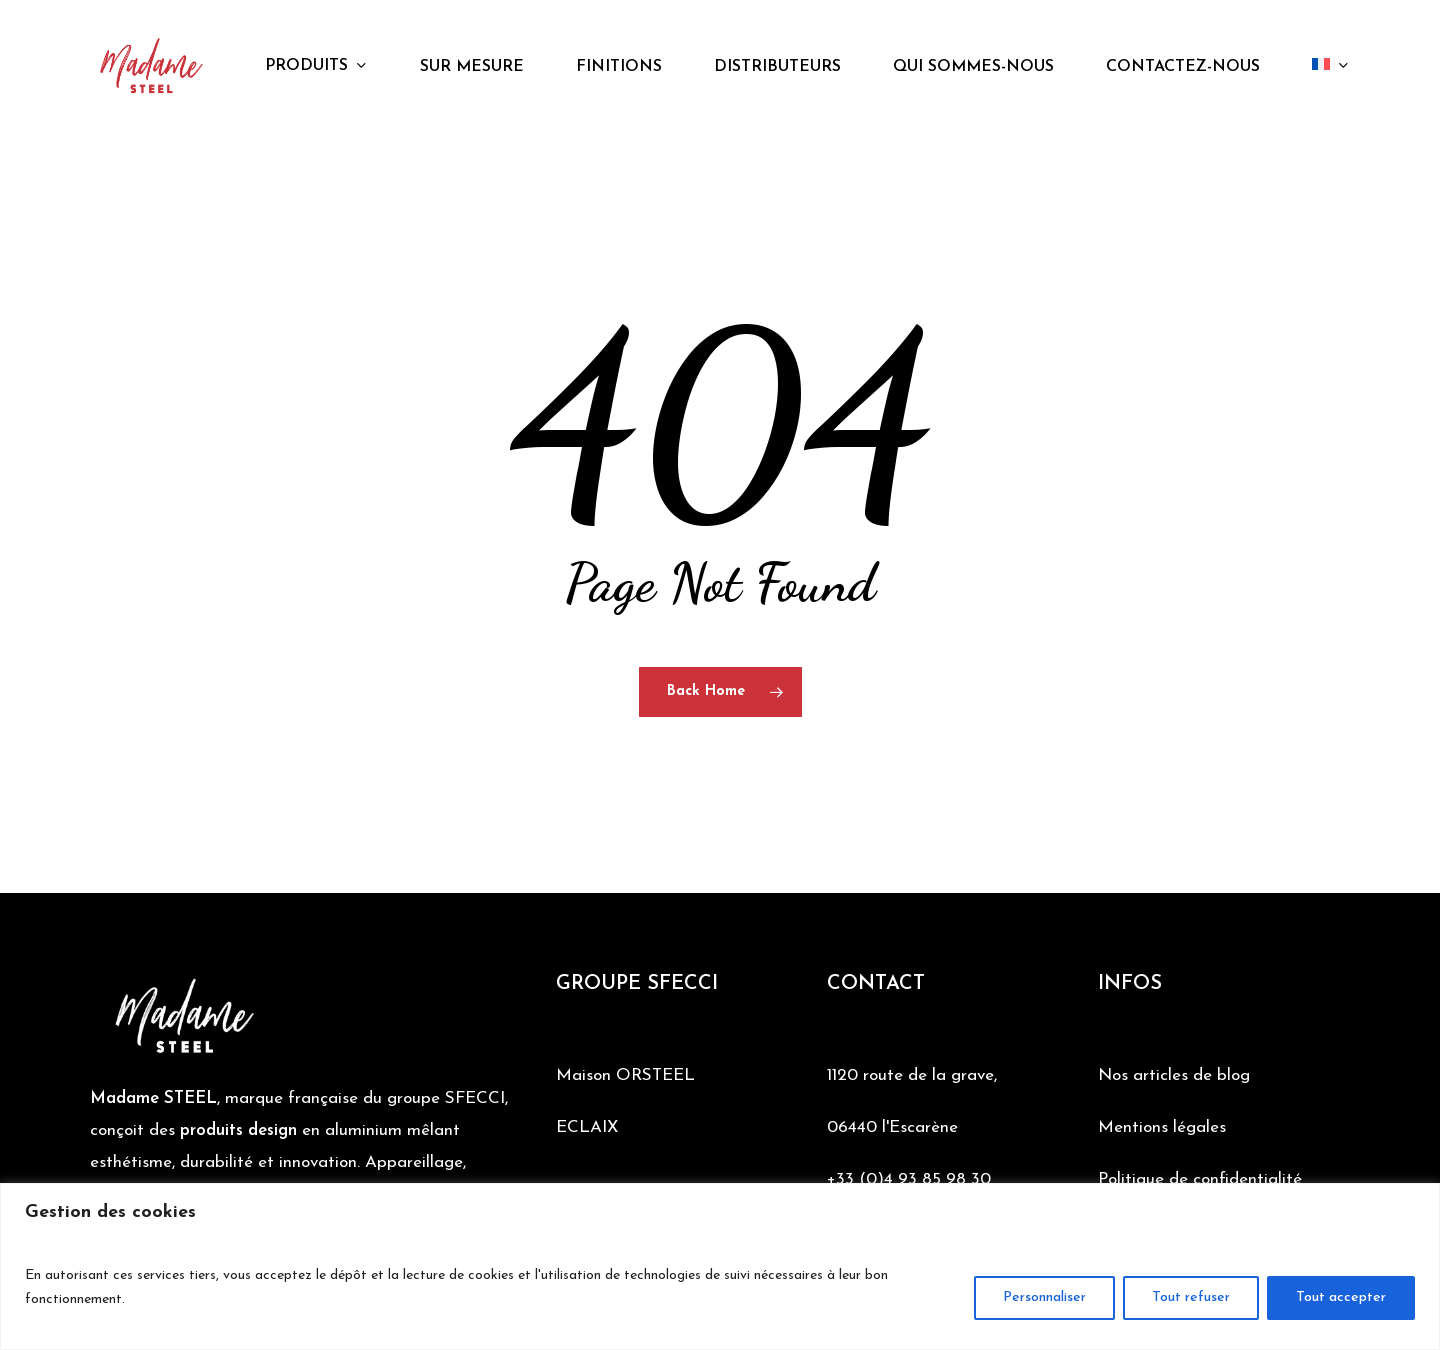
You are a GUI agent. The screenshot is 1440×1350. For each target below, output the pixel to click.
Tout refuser (1191, 1297)
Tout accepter (1341, 1297)
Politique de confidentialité (1200, 1179)
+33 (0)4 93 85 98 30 (909, 1179)
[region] (720, 1266)
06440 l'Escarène (892, 1127)
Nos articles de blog (1174, 1075)
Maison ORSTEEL (625, 1075)
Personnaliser (1044, 1297)
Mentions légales (1162, 1127)
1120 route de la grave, (912, 1075)
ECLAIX (587, 1127)
